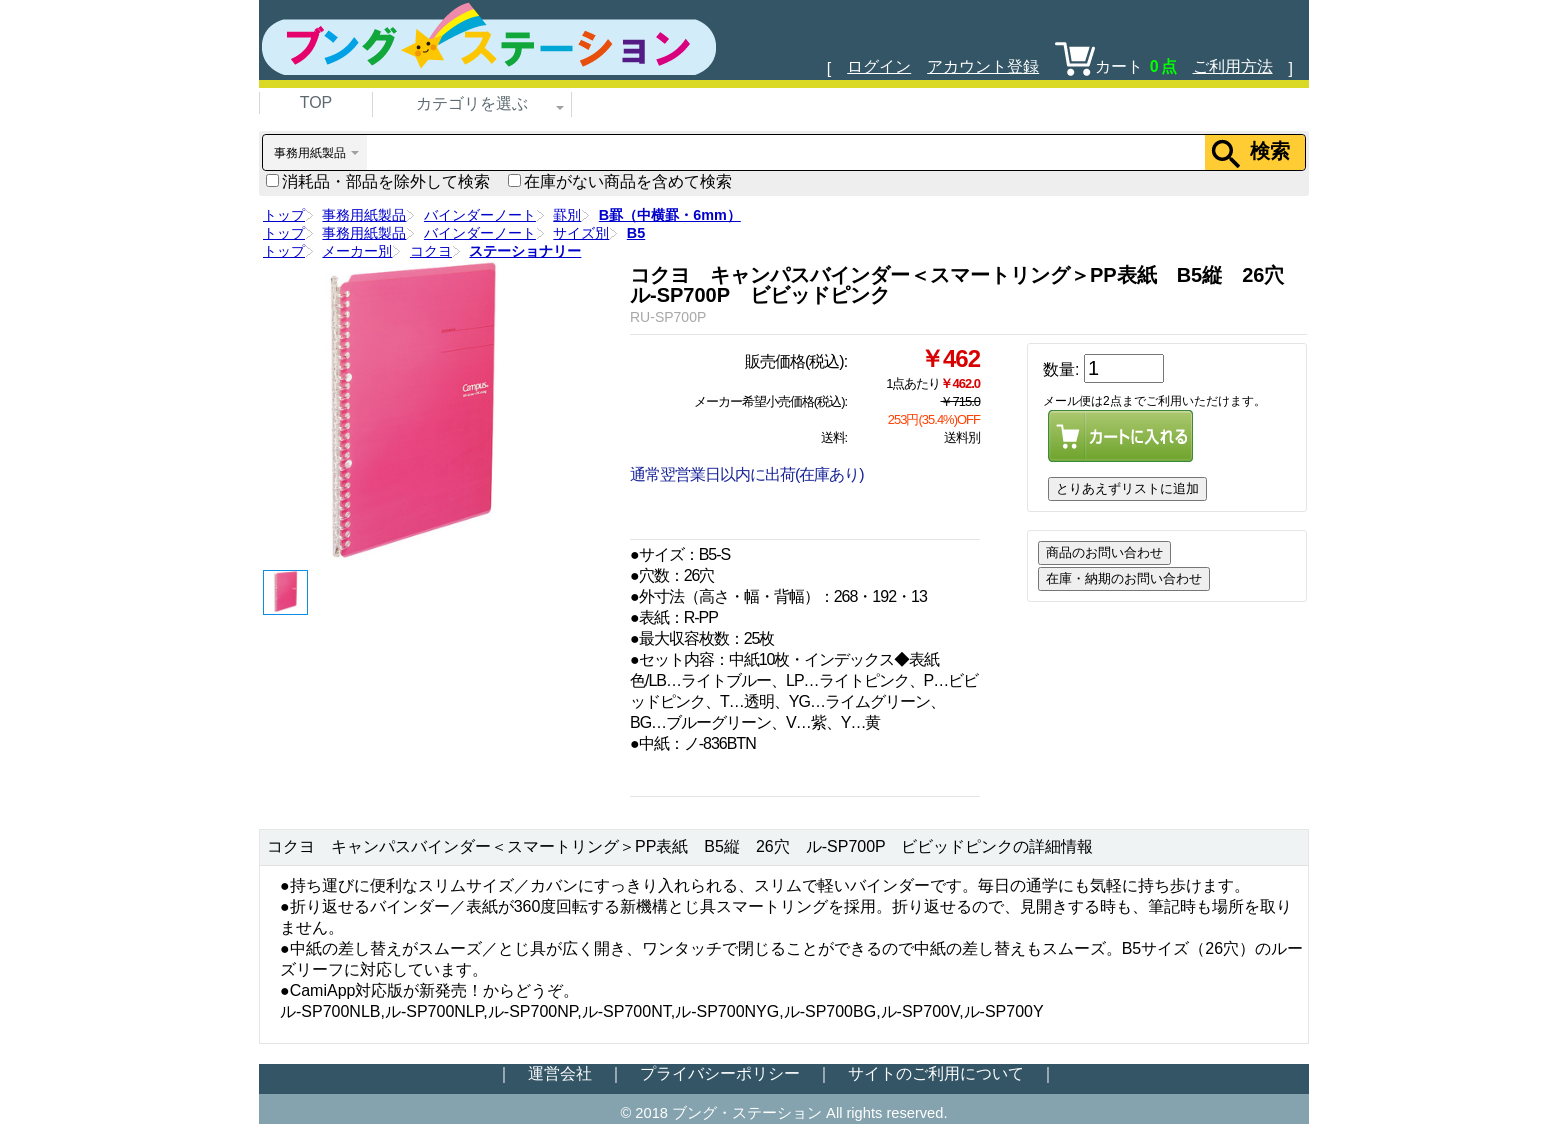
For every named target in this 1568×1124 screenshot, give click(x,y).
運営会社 (560, 1073)
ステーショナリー (525, 251)
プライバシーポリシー (720, 1073)
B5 (636, 233)
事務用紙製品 (364, 215)
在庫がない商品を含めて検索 (620, 181)
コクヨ (431, 251)
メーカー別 (357, 251)
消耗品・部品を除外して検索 (378, 181)
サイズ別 (581, 233)
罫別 (567, 215)
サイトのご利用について (936, 1073)
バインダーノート (480, 215)
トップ (284, 215)
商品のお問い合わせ (1104, 552)
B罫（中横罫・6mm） (670, 215)
